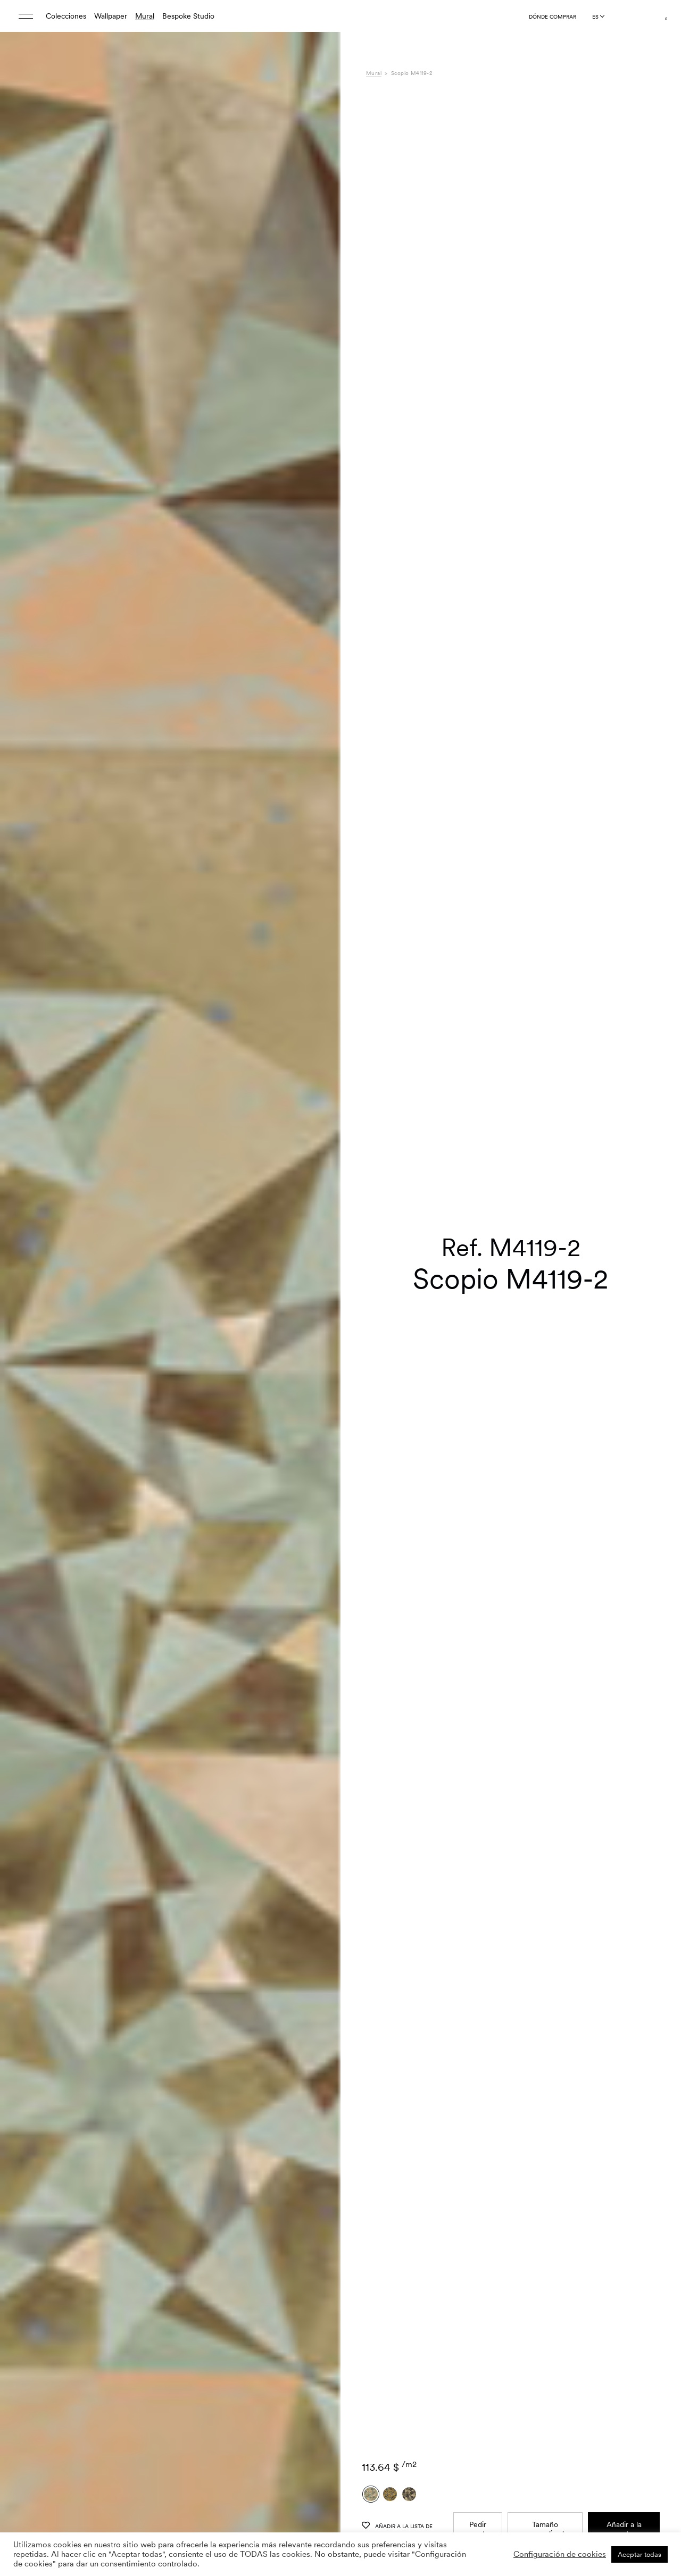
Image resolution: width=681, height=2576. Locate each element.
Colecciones (66, 16)
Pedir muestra (478, 2318)
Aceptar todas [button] (639, 2554)
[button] (319, 1314)
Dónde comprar (552, 16)
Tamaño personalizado (545, 2318)
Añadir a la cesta (624, 2318)
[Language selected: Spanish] (598, 16)
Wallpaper (110, 16)
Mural (144, 16)
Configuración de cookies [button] (559, 2554)
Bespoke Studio (188, 16)
